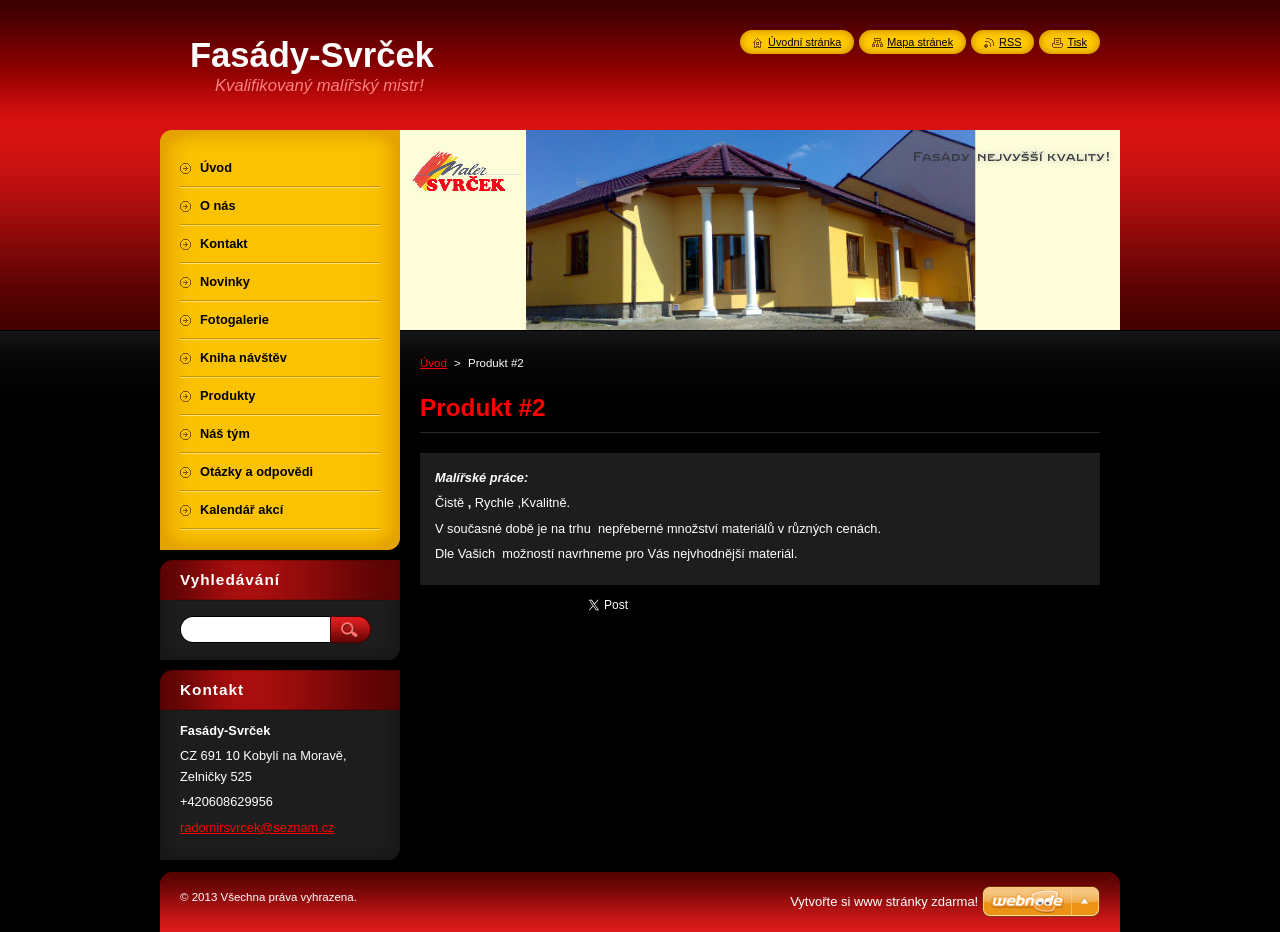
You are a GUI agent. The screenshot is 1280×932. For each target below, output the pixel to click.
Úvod (433, 363)
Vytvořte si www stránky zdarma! (884, 901)
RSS (1010, 42)
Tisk (1077, 42)
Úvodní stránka (804, 42)
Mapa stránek (920, 42)
